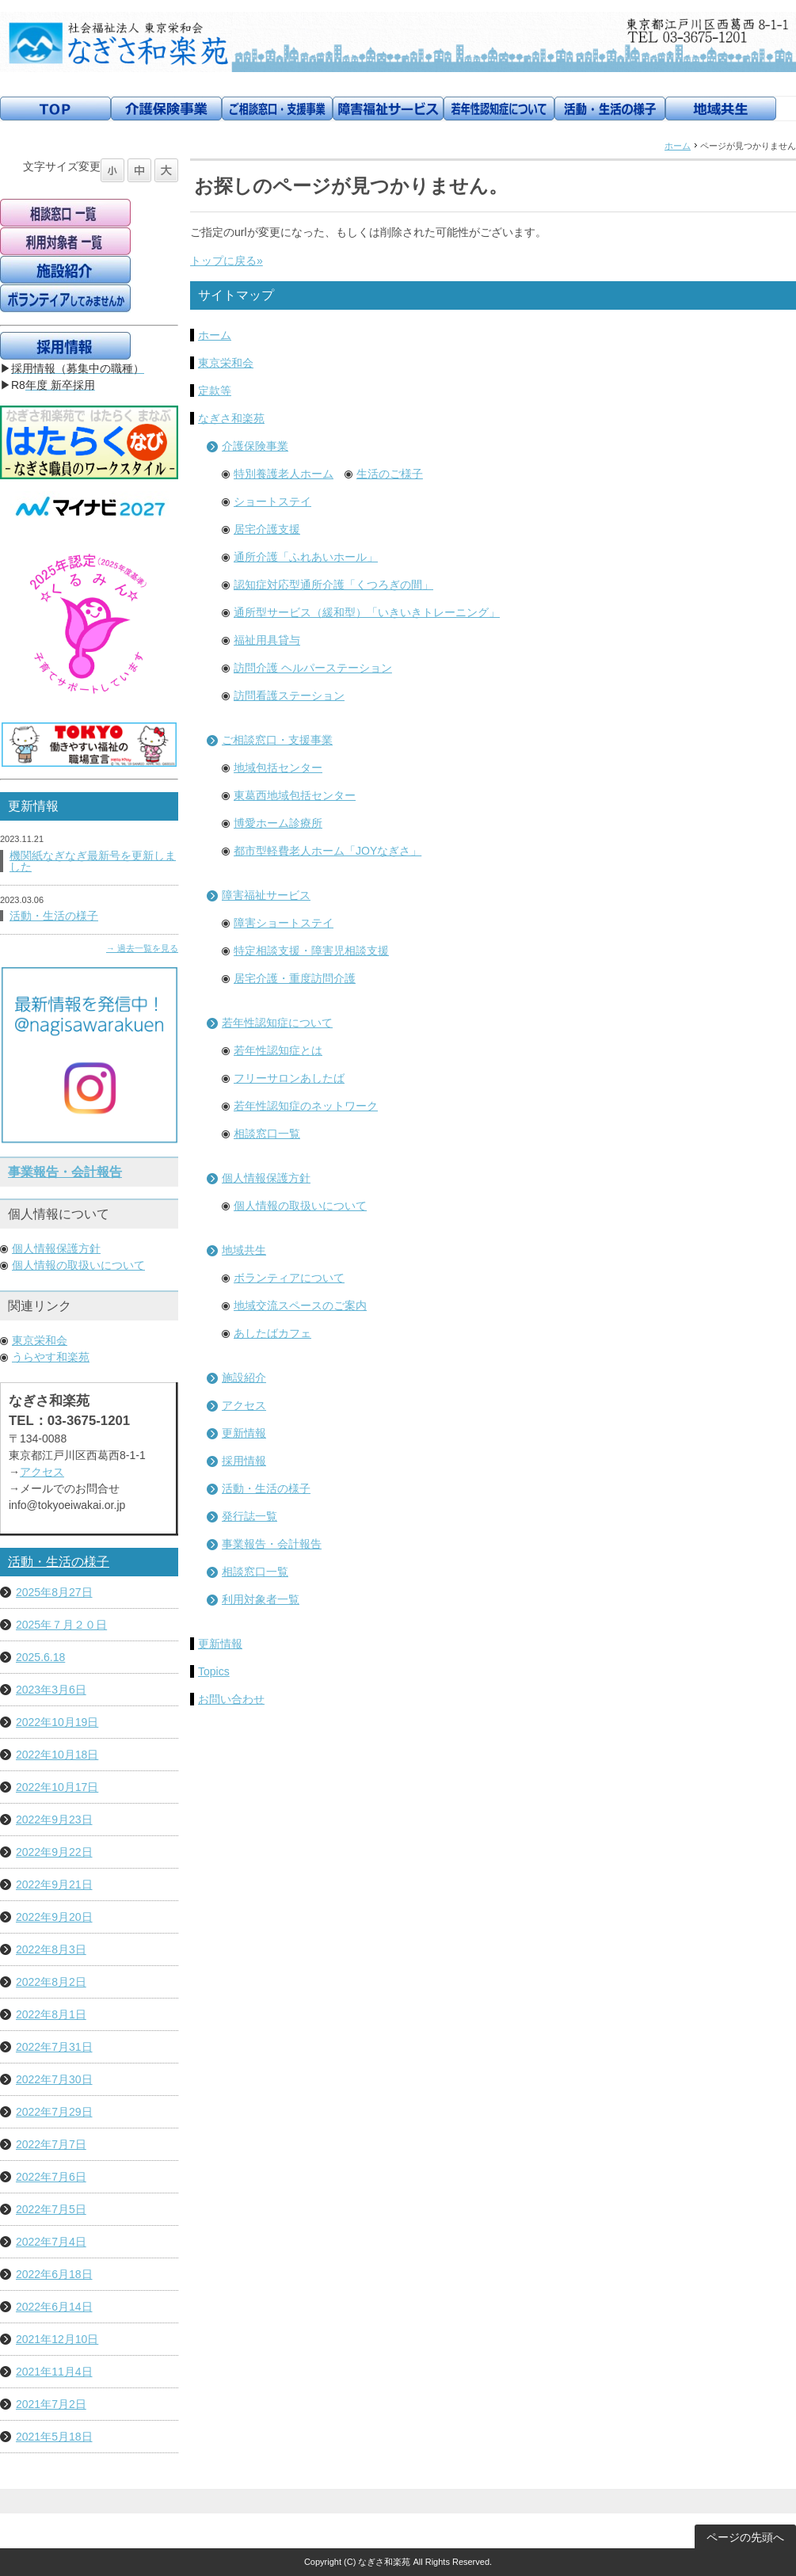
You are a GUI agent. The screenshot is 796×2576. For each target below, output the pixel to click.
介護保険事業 (255, 446)
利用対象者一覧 (260, 1599)
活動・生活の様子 (266, 1488)
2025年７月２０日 (61, 1624)
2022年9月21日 (54, 1884)
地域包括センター (278, 767)
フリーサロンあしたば (289, 1078)
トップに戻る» (226, 260)
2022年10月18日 (57, 1754)
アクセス (244, 1405)
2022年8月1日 (51, 2014)
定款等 (214, 390)
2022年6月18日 (54, 2274)
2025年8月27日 (54, 1592)
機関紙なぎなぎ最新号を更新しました (93, 861)
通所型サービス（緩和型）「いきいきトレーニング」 (367, 612)
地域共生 (244, 1250)
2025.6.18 (40, 1657)
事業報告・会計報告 (272, 1544)
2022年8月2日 (51, 1982)
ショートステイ (272, 501)
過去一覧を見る (147, 948)
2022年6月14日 (54, 2306)
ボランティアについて (289, 1277)
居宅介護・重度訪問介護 (295, 978)
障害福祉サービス (266, 895)
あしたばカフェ (272, 1333)
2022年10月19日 (57, 1722)
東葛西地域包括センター (295, 795)
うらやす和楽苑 (51, 1357)
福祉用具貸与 (267, 640)
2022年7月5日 (51, 2209)
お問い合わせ (231, 1699)
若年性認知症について (277, 1022)
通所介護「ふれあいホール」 (306, 557)
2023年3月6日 (51, 1689)
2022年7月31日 (54, 2047)
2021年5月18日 (54, 2436)
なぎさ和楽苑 (231, 418)
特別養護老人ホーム (283, 473)
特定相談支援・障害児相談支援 (311, 950)
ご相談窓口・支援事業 (277, 740)
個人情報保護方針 (266, 1178)
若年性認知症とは (278, 1050)
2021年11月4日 (54, 2371)
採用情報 (244, 1460)
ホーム (678, 146)
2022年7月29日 (54, 2111)
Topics (214, 1671)
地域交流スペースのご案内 (300, 1305)
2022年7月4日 (51, 2241)
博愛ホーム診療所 (278, 823)
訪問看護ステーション (289, 695)
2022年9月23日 (54, 1819)
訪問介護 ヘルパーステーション (313, 667)
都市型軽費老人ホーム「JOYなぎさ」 (327, 850)
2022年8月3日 (51, 1949)
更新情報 (244, 1433)
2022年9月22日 (54, 1852)
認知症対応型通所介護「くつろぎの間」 (333, 584)
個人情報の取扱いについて (300, 1205)
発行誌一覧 (249, 1516)
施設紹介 (244, 1377)
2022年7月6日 (51, 2176)
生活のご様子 (389, 473)
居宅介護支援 (267, 529)
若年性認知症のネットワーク (306, 1105)
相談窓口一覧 (267, 1133)
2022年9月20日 (54, 1917)
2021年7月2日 (51, 2404)
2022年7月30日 (54, 2079)
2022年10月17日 (57, 1787)
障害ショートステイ (283, 922)
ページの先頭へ (745, 2537)
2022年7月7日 (51, 2144)
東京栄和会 (225, 362)
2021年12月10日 (57, 2339)
